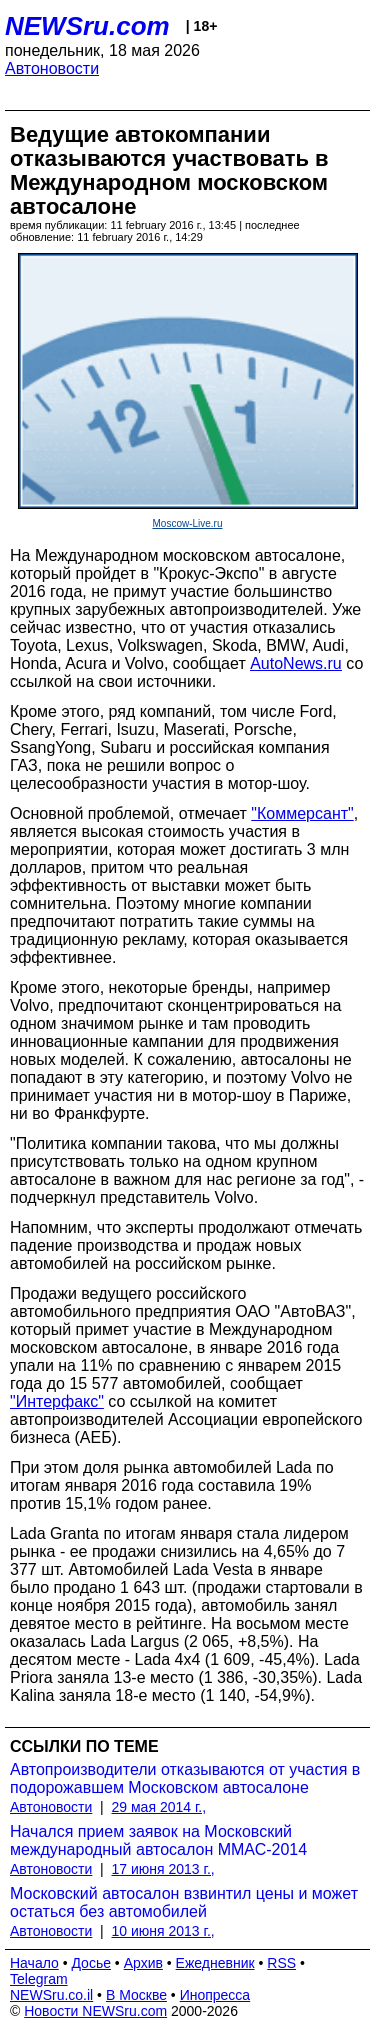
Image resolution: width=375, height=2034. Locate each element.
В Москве (136, 1995)
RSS (281, 1963)
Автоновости (52, 68)
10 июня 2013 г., (163, 1931)
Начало (34, 1963)
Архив (143, 1963)
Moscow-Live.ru (187, 523)
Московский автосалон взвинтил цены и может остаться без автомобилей (184, 1902)
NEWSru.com (87, 26)
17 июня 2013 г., (163, 1869)
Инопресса (215, 1995)
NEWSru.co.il (51, 1995)
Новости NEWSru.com (95, 2011)
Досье (91, 1963)
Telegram (39, 1979)
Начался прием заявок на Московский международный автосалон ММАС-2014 (158, 1840)
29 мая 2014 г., (159, 1807)
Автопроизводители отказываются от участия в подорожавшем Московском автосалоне (185, 1778)
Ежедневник (215, 1963)
